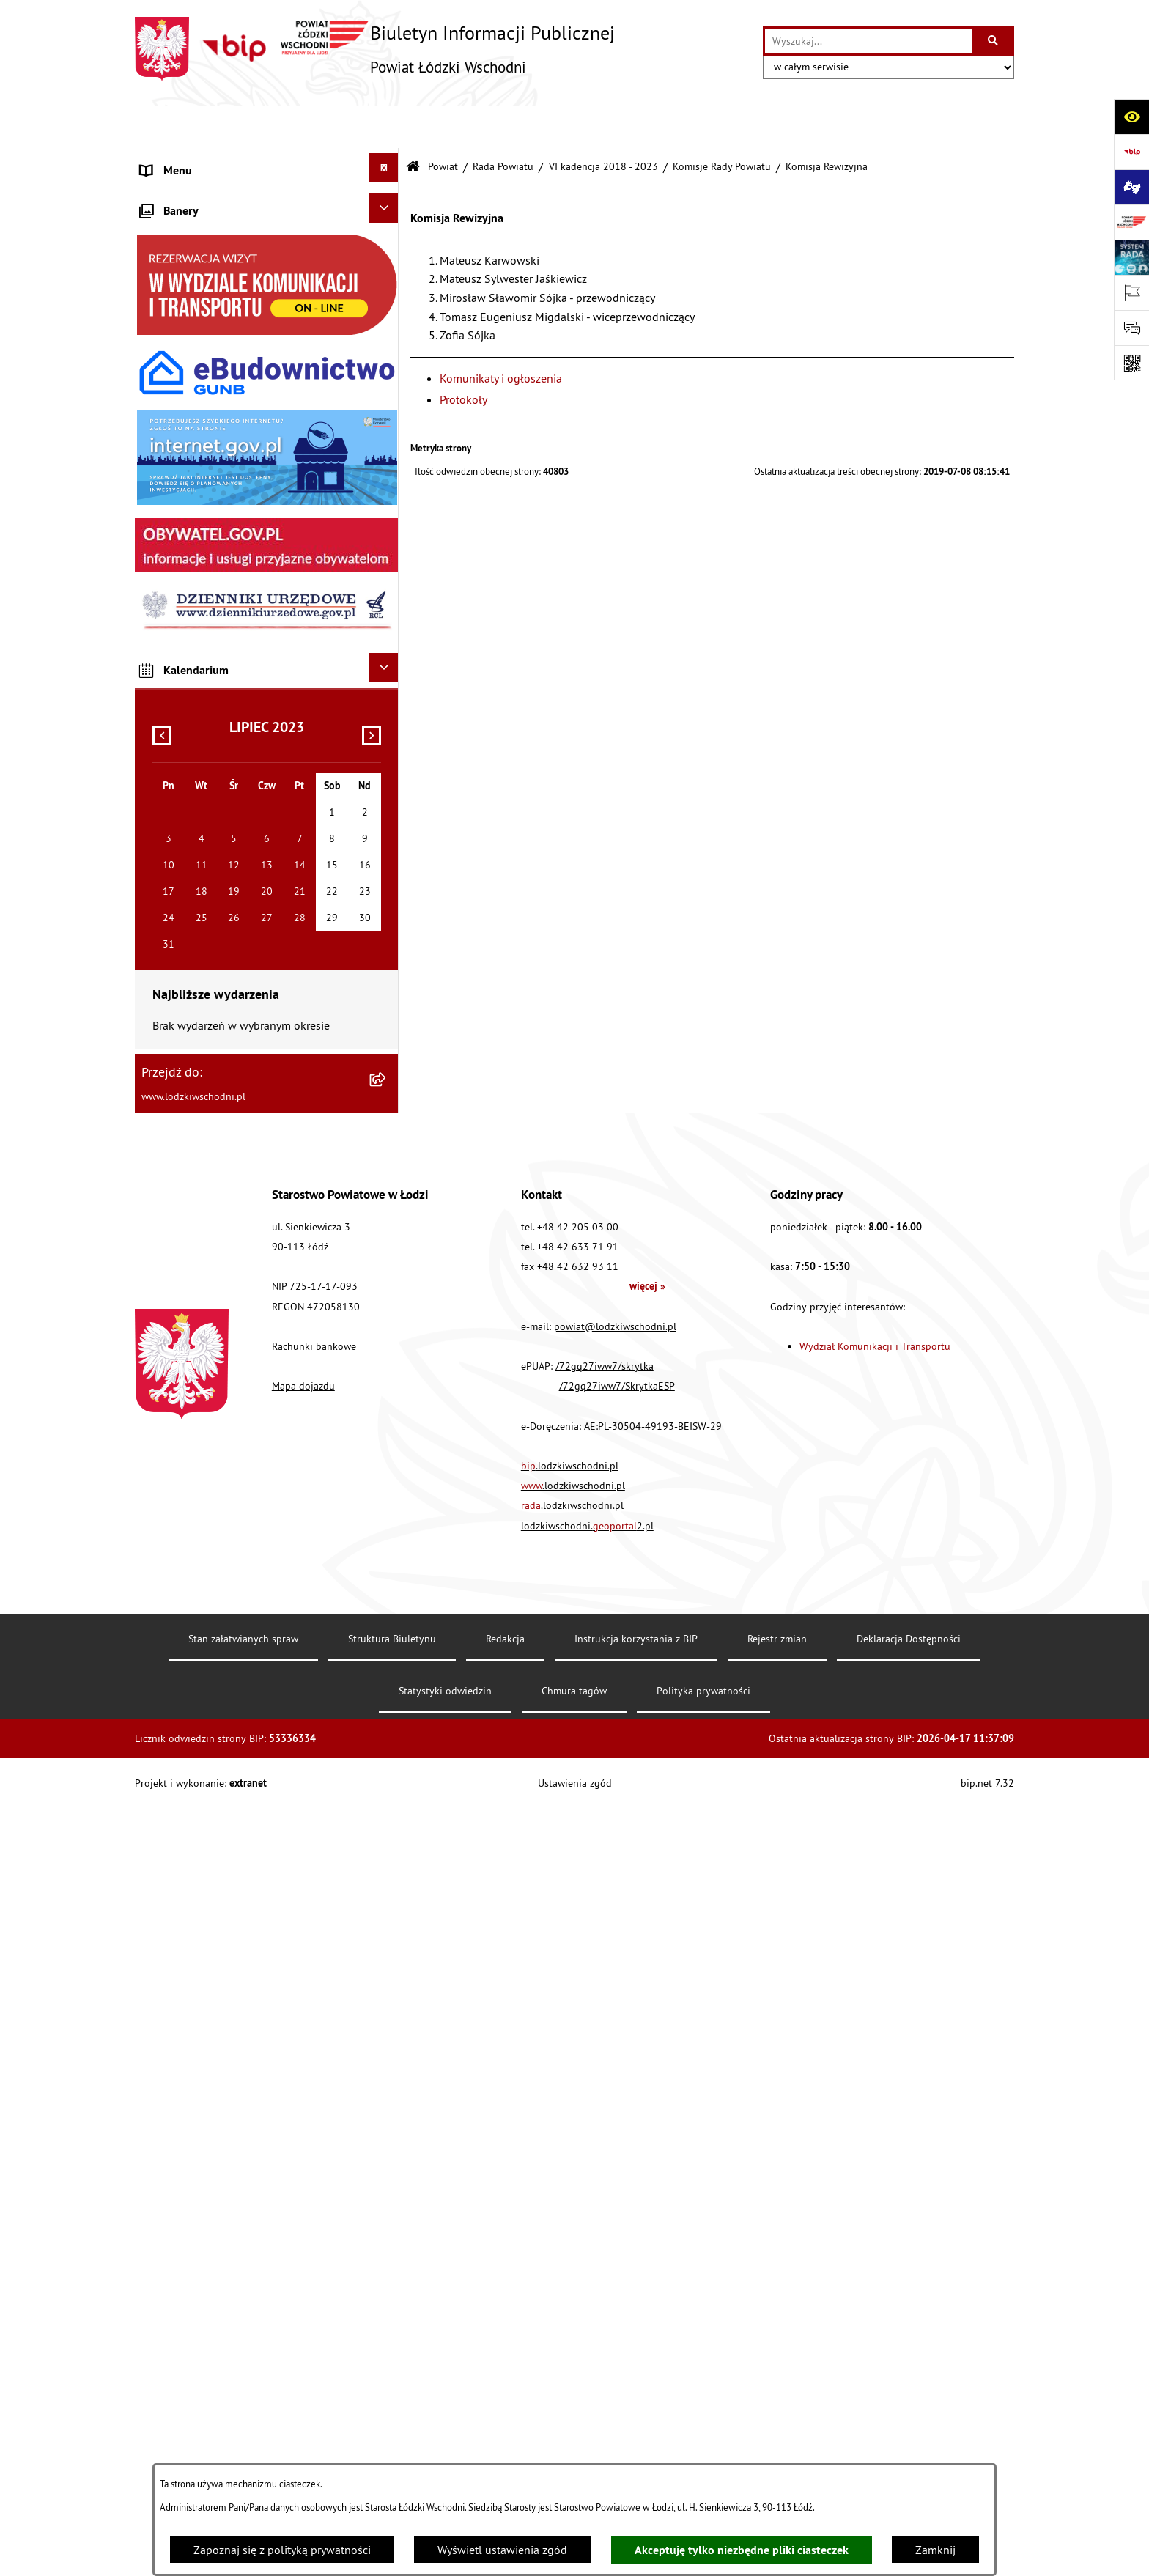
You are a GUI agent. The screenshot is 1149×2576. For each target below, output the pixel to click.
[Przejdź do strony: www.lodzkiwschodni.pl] (1131, 222)
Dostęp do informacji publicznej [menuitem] (220, 622)
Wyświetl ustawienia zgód (502, 2549)
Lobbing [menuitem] (161, 516)
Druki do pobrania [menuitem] (186, 938)
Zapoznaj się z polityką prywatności (282, 2549)
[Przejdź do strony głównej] (375, 49)
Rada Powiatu (503, 123)
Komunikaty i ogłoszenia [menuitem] (202, 376)
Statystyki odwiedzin (445, 2458)
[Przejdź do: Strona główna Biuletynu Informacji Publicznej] (413, 124)
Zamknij (935, 2549)
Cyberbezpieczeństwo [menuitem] (194, 903)
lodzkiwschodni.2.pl (587, 2293)
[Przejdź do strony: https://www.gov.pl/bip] (1131, 151)
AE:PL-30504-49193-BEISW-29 (653, 2193)
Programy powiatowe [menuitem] (193, 552)
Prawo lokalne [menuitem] (177, 270)
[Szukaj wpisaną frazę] (994, 41)
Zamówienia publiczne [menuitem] (197, 411)
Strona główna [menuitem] (178, 163)
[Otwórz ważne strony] (1131, 292)
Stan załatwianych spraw (243, 2406)
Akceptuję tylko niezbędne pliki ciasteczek (742, 2550)
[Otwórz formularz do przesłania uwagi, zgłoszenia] (1131, 327)
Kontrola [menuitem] (162, 727)
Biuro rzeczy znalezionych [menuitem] (204, 587)
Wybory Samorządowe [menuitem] (196, 833)
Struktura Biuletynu (392, 2406)
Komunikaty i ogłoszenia (501, 335)
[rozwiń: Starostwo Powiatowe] (387, 232)
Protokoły (463, 357)
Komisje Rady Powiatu (722, 123)
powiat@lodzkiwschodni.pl (615, 2093)
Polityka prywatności (703, 2458)
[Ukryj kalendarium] (384, 1435)
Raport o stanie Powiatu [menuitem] (200, 305)
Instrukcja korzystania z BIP (636, 2406)
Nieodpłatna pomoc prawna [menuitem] (211, 446)
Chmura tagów (574, 2458)
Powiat (443, 123)
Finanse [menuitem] (160, 340)
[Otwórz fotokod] (1131, 362)
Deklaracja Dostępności (909, 2406)
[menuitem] (267, 199)
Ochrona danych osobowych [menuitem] (211, 692)
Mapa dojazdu (303, 2153)
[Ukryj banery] (384, 976)
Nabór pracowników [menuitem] (191, 763)
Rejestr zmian (777, 2406)
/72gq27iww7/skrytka (604, 2134)
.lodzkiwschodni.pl (569, 2233)
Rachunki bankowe (314, 2113)
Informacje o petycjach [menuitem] (197, 481)
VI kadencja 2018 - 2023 (603, 123)
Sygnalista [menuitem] (167, 798)
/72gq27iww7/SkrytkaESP (617, 2153)
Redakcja (505, 2406)
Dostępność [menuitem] (170, 657)
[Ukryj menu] (384, 125)
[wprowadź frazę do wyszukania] (868, 41)
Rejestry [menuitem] (160, 868)
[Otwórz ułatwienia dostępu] (1131, 116)
